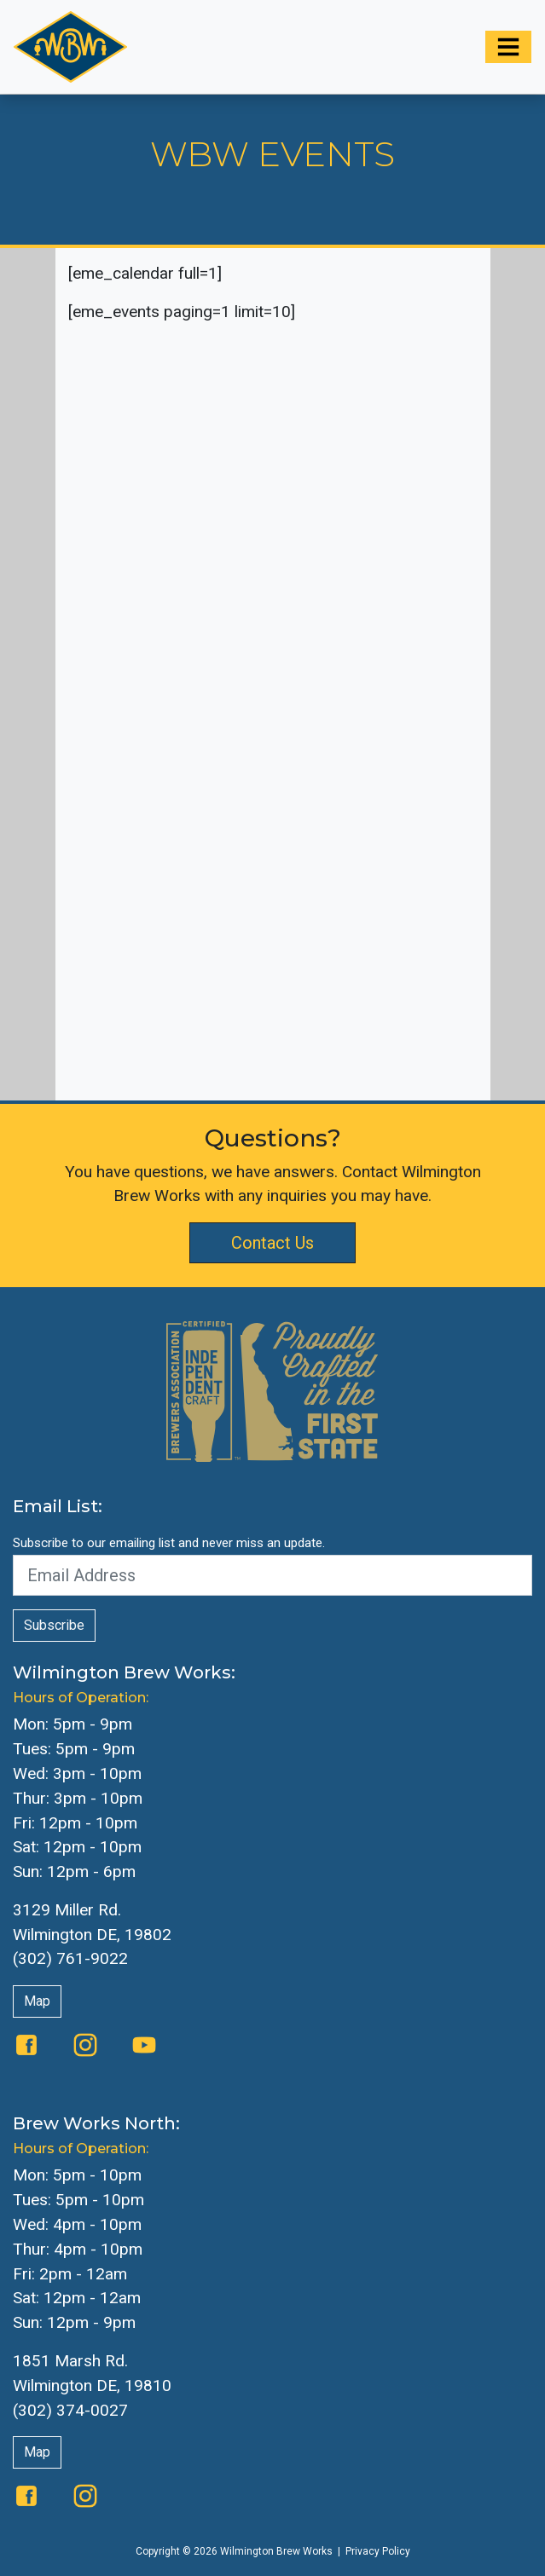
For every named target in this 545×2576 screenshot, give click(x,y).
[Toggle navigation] (508, 47)
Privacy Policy (377, 2551)
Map (37, 2001)
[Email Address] (272, 1575)
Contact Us (272, 1243)
